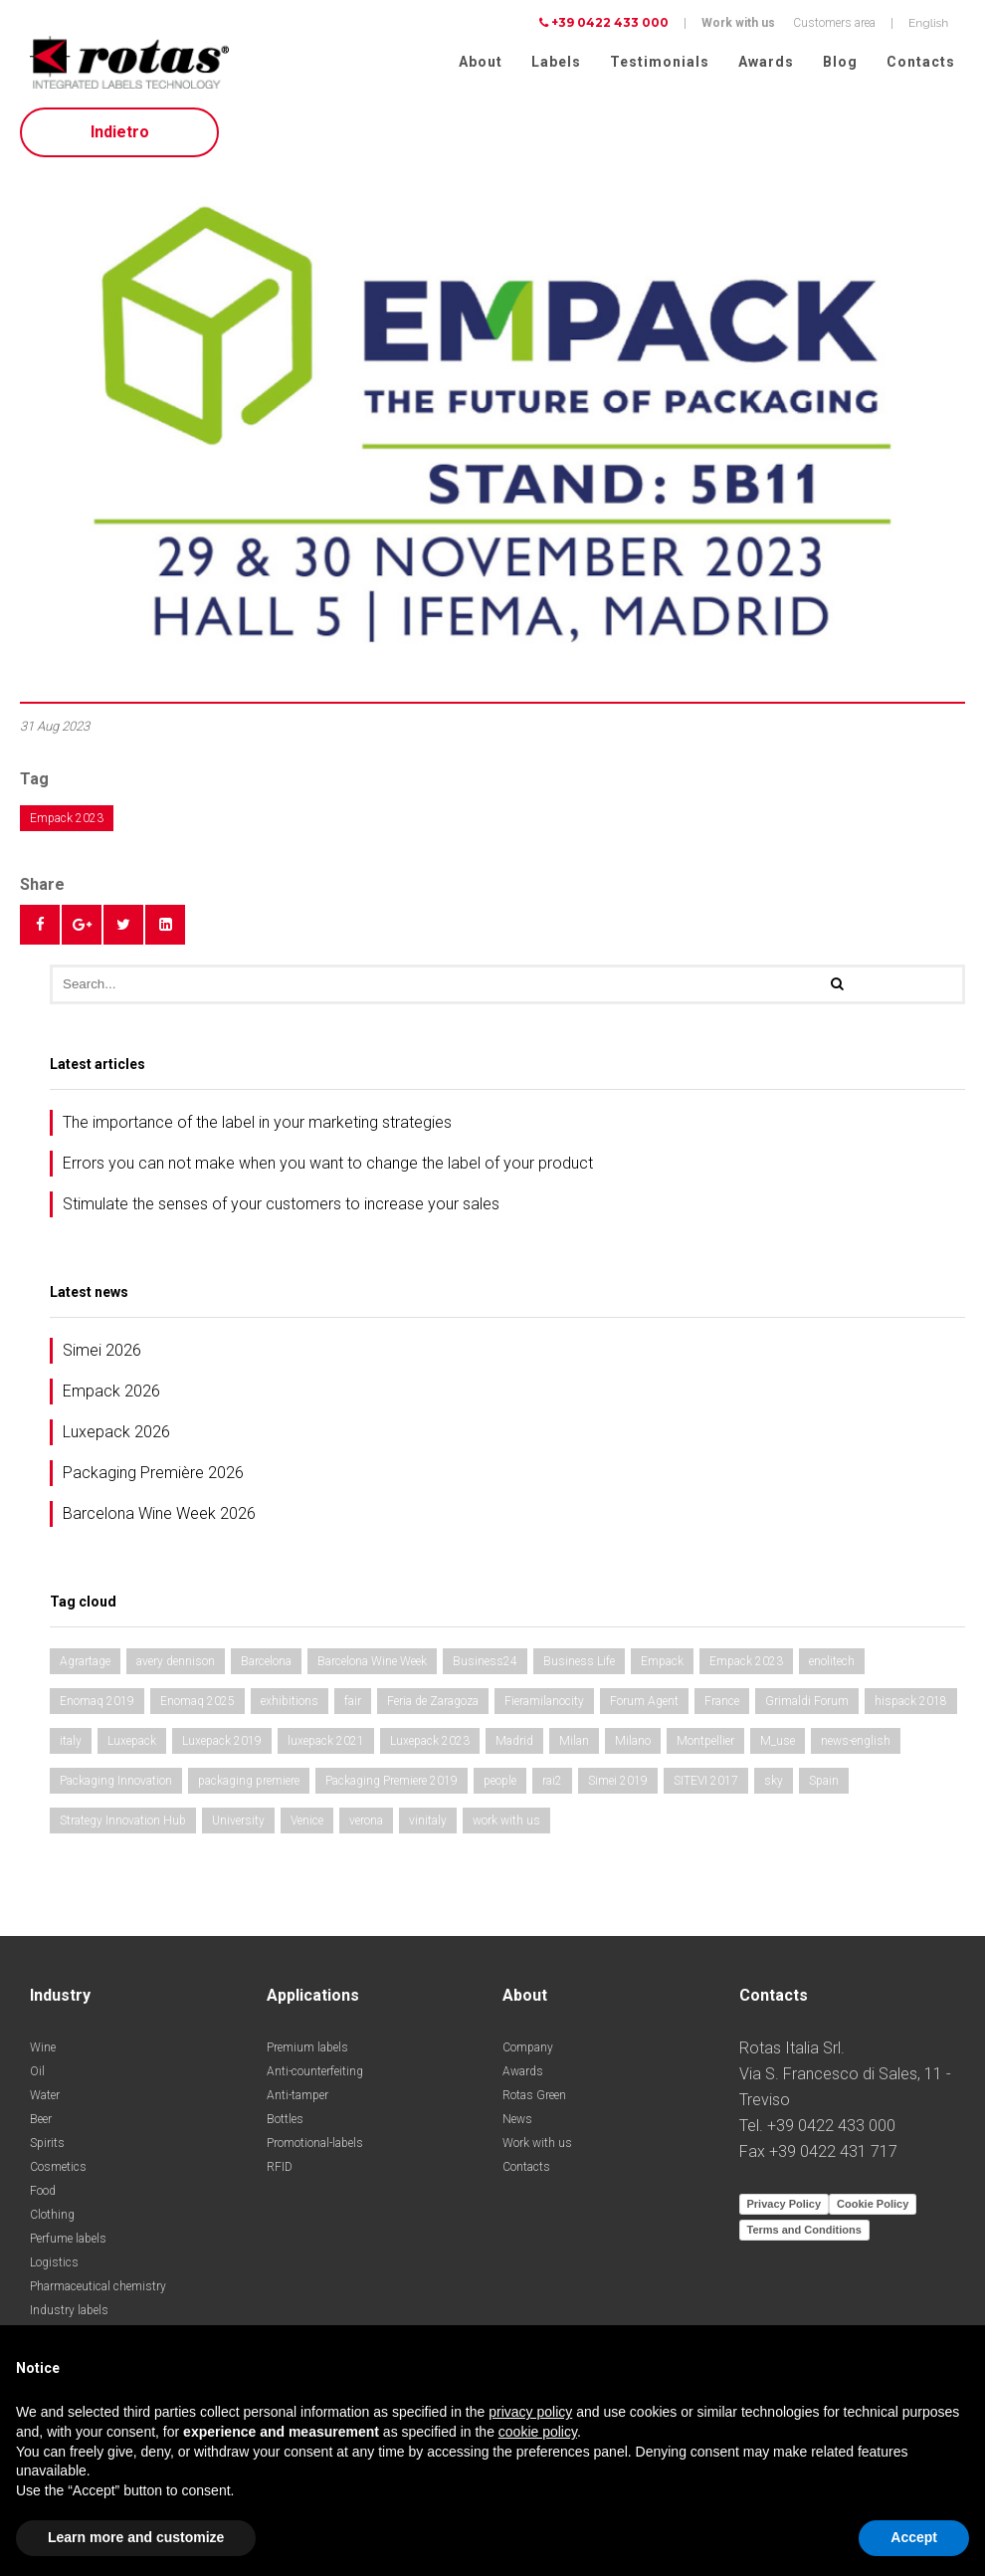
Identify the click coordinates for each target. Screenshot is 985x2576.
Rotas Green (534, 2101)
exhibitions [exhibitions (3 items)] (289, 1707)
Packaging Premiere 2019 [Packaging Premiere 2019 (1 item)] (391, 1787)
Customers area (834, 23)
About (480, 62)
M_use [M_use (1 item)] (777, 1747)
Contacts (920, 62)
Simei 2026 (102, 1356)
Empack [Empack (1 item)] (662, 1667)
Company (527, 2053)
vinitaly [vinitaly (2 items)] (428, 1826)
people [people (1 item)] (500, 1787)
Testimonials (659, 62)
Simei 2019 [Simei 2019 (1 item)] (618, 1787)
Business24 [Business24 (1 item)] (485, 1667)
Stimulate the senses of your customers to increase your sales (281, 1209)
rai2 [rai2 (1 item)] (552, 1787)
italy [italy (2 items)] (71, 1747)
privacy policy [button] (530, 2412)
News (517, 2125)
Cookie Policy (872, 2210)
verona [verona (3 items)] (366, 1826)
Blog (840, 62)
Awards (766, 62)
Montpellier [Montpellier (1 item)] (705, 1747)
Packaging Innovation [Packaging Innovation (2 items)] (116, 1787)
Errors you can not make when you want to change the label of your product (328, 1169)
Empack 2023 (66, 824)
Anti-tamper (297, 2101)
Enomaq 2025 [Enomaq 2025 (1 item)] (197, 1707)
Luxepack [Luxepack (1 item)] (131, 1747)
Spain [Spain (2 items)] (824, 1787)
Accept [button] (913, 2537)
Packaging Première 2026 (153, 1478)
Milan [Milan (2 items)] (574, 1747)
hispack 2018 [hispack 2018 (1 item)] (911, 1707)
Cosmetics (58, 2173)
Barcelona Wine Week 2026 (159, 1519)
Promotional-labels (315, 2149)
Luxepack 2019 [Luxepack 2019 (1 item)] (222, 1747)
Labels (556, 62)
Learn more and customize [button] (136, 2537)
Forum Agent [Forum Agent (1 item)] (644, 1707)
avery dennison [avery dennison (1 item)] (175, 1667)
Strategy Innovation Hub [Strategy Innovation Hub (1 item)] (123, 1826)
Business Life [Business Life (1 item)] (579, 1667)
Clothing (52, 2221)
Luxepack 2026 (116, 1437)
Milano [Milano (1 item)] (633, 1747)
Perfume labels (68, 2245)
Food (43, 2197)
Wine (43, 2053)
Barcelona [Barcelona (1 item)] (266, 1667)
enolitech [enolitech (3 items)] (832, 1667)
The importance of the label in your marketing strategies (257, 1128)
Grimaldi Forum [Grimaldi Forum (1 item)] (807, 1707)
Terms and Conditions (804, 2236)
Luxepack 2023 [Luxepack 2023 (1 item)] (430, 1747)
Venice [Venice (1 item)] (307, 1826)
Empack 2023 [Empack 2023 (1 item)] (746, 1667)
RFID (280, 2173)
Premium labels (307, 2053)
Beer (41, 2125)
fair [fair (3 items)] (352, 1707)
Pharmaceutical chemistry (98, 2292)
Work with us (738, 23)
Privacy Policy (784, 2210)
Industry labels (69, 2316)
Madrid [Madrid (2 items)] (514, 1747)
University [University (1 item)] (238, 1826)
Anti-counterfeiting (315, 2077)
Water (45, 2101)
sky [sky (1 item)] (773, 1787)
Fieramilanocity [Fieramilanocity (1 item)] (544, 1707)
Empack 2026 (111, 1397)
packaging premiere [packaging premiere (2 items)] (248, 1787)
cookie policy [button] (537, 2432)
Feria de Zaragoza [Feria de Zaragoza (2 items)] (433, 1707)
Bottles (285, 2125)
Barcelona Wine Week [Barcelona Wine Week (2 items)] (372, 1667)
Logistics (54, 2268)
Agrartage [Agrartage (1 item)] (85, 1667)
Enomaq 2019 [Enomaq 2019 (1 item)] (97, 1707)
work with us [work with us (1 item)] (506, 1826)
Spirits (47, 2149)
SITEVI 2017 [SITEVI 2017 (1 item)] (706, 1787)
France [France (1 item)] (721, 1707)
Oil (37, 2077)
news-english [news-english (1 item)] (855, 1747)
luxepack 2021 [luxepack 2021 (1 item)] (326, 1747)
